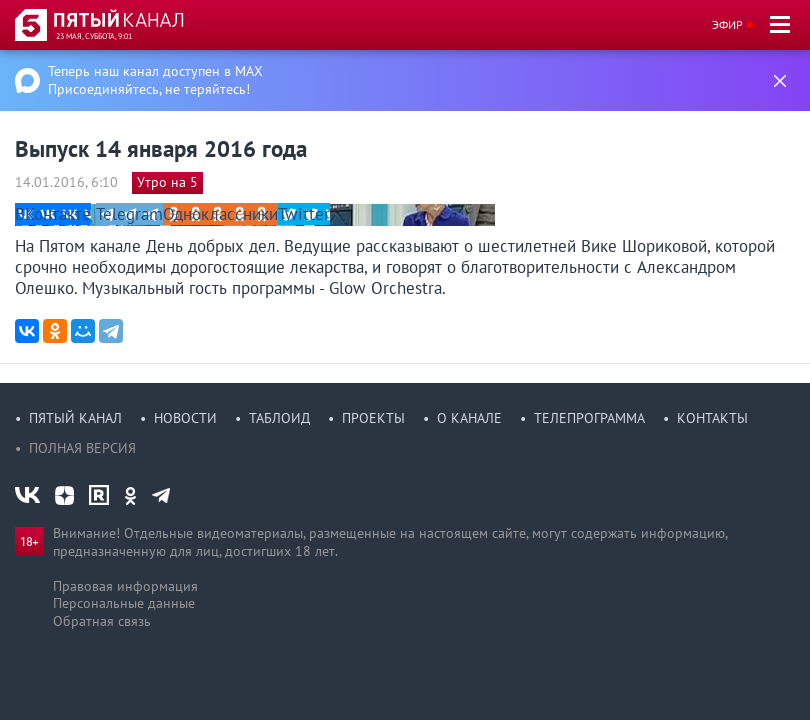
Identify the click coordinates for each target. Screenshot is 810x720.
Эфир (727, 24)
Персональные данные (124, 603)
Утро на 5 (167, 182)
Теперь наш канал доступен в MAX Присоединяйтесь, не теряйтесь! (155, 80)
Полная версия (82, 448)
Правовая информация (125, 586)
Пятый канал (75, 418)
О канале (469, 418)
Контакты (712, 418)
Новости (185, 418)
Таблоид (279, 418)
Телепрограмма (589, 418)
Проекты (373, 418)
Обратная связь (102, 621)
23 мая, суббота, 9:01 (94, 36)
